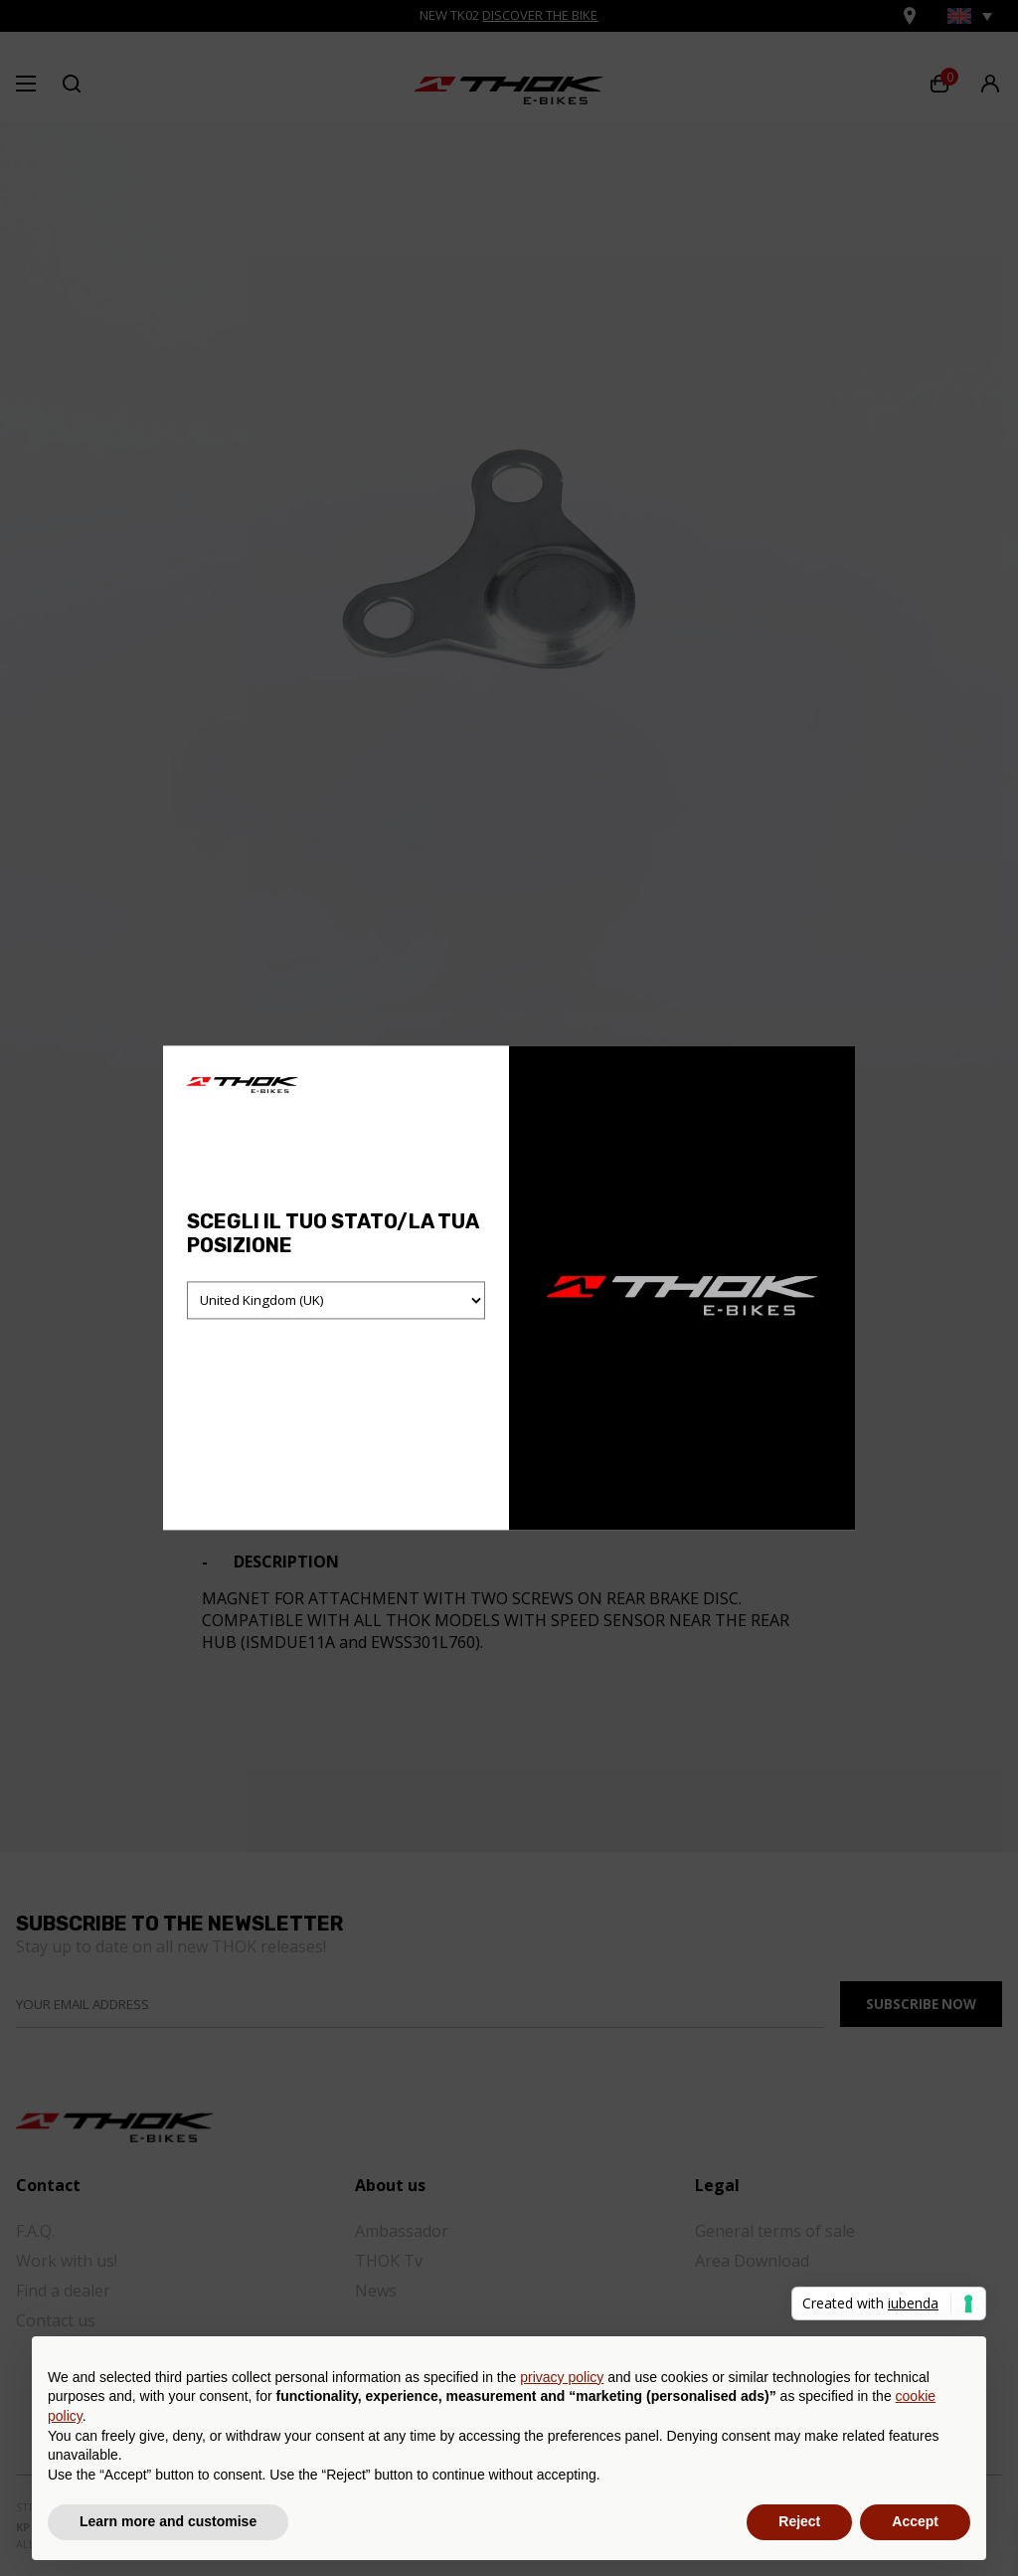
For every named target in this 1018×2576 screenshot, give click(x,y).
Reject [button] (799, 2521)
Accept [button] (915, 2521)
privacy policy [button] (561, 2377)
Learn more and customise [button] (168, 2521)
